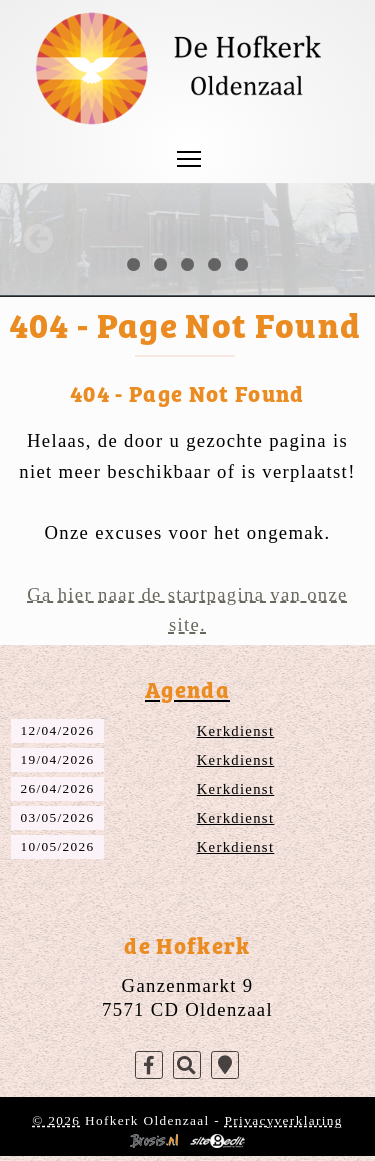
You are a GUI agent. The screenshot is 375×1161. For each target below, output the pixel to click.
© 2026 (56, 1120)
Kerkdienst (236, 731)
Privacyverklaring (284, 1120)
